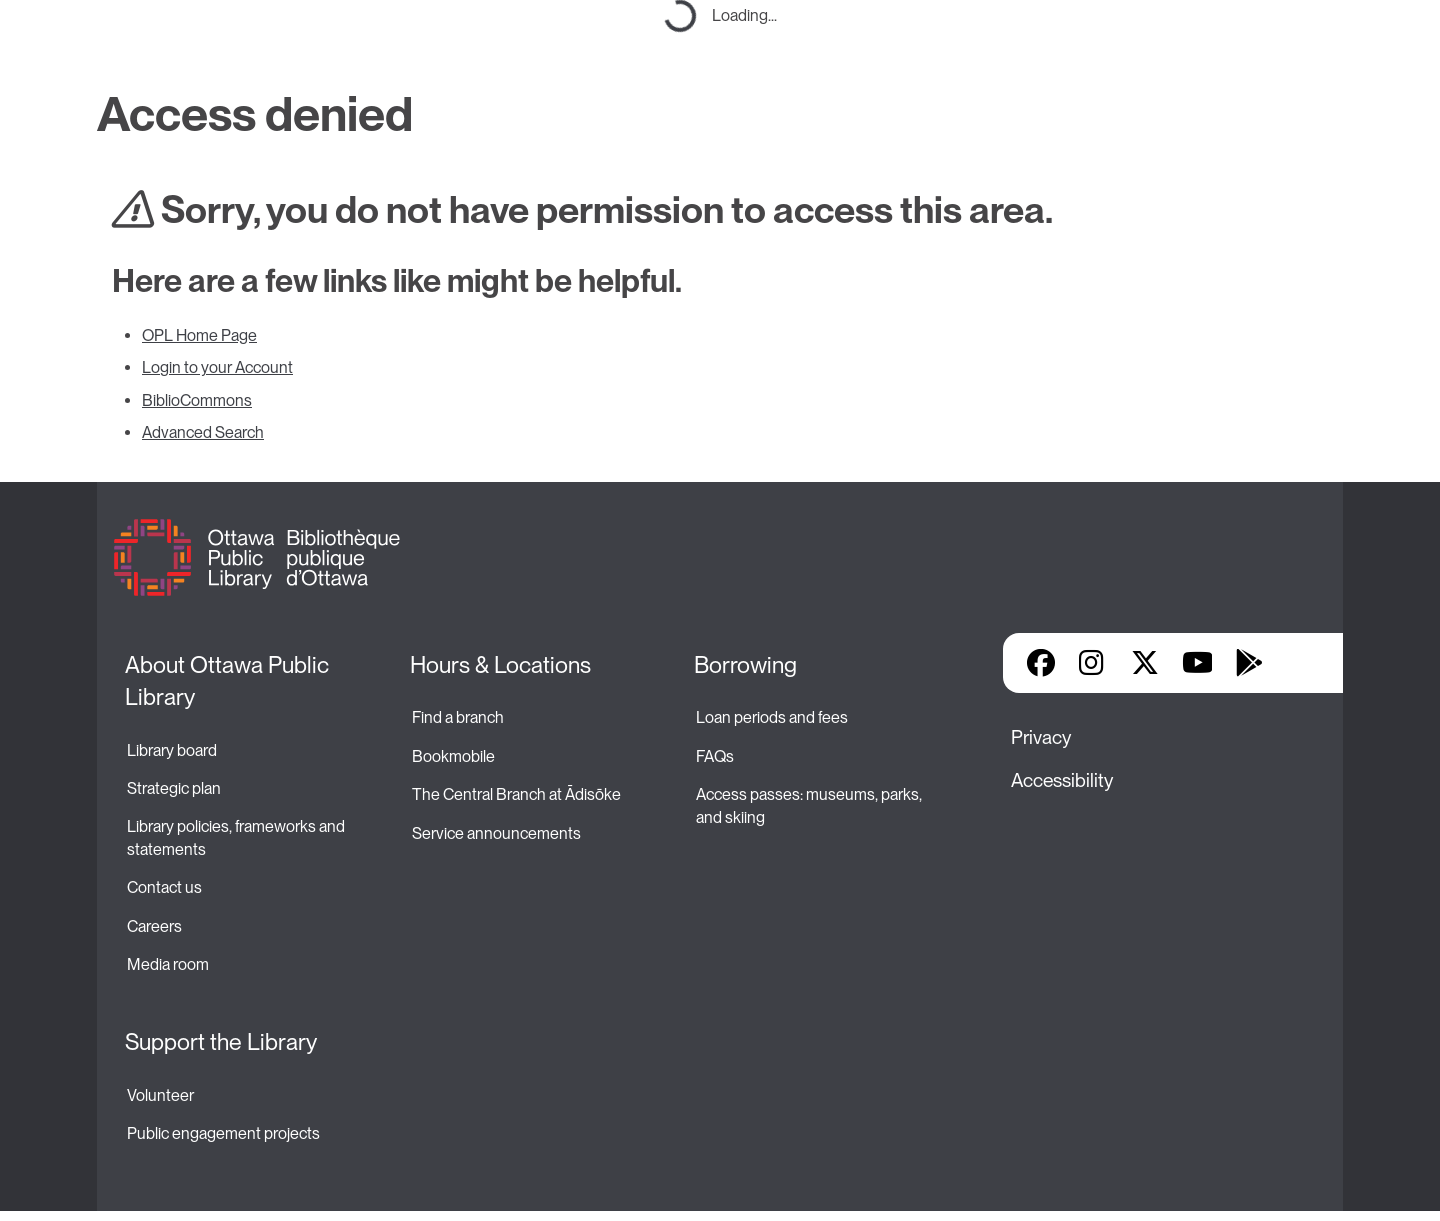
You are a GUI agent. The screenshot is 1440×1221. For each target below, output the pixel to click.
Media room (168, 964)
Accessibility (1062, 780)
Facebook (1041, 663)
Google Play (1249, 663)
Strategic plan (175, 788)
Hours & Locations (500, 665)
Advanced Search (203, 432)
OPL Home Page (199, 335)
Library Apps (1301, 663)
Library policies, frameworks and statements (237, 837)
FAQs (715, 756)
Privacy (1041, 737)
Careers (154, 926)
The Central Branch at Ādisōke (516, 794)
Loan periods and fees (773, 717)
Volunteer (160, 1095)
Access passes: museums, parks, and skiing (810, 805)
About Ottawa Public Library (229, 681)
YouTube (1197, 663)
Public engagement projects (223, 1133)
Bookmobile (453, 756)
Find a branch (458, 717)
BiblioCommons (197, 400)
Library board (172, 750)
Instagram (1093, 663)
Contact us (164, 887)
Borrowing (745, 665)
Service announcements (496, 833)
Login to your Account (217, 367)
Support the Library (221, 1042)
